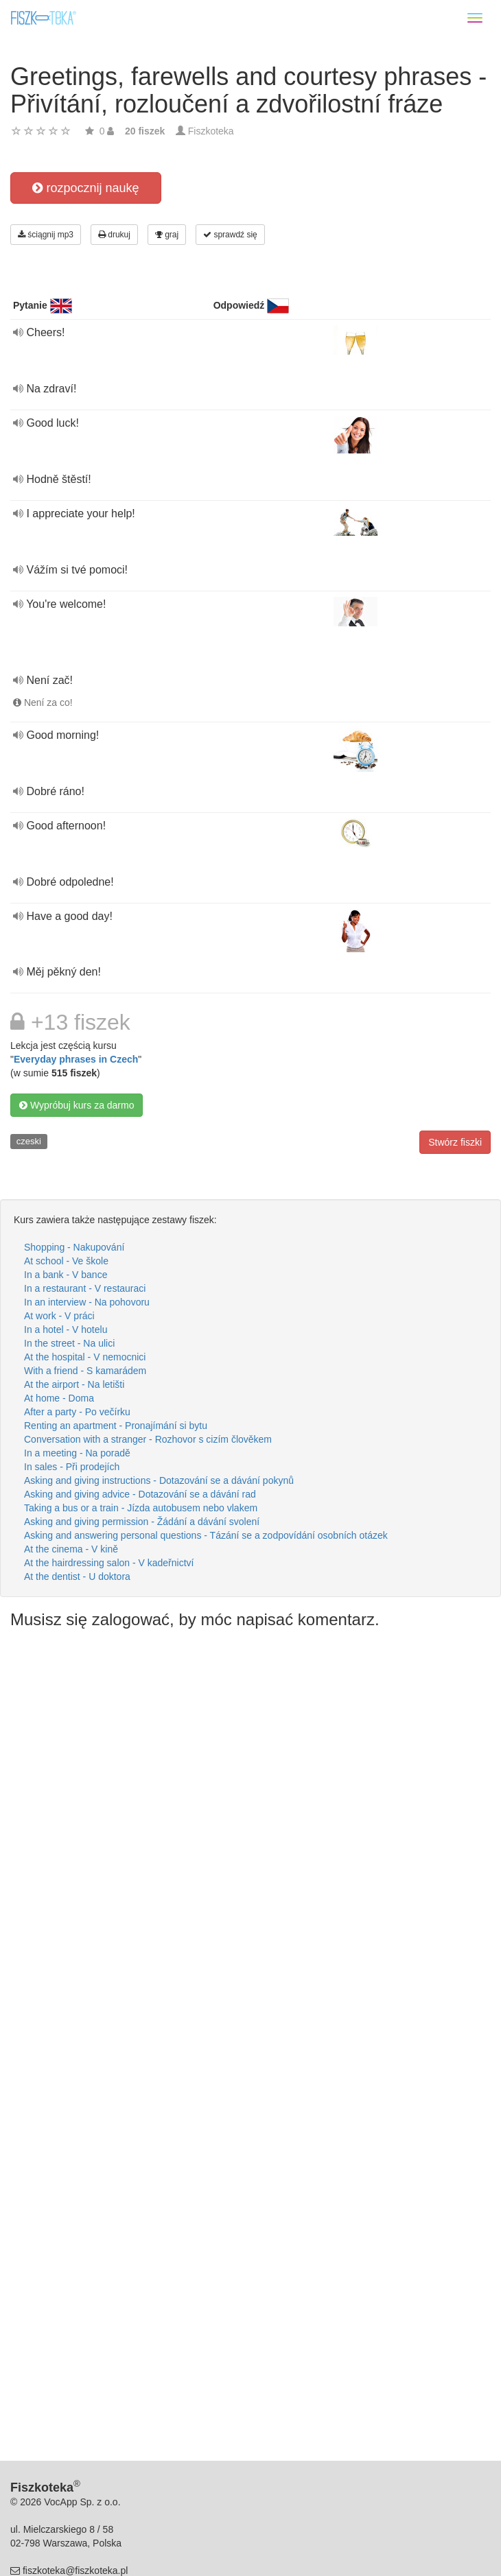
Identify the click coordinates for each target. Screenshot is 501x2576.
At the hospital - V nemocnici (84, 1356)
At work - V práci (59, 1315)
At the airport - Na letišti (74, 1384)
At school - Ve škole (66, 1260)
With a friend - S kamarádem (85, 1370)
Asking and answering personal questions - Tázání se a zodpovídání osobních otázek (206, 1535)
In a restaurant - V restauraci (84, 1288)
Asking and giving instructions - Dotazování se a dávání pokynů (159, 1480)
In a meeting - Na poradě (77, 1452)
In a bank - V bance (65, 1274)
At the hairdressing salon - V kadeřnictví (109, 1562)
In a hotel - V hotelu (65, 1329)
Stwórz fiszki (455, 1142)
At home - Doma (59, 1398)
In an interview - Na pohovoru (87, 1302)
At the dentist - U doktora (77, 1576)
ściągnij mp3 (45, 234)
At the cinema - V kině (71, 1549)
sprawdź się (230, 234)
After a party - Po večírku (77, 1411)
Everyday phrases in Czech (76, 1059)
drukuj (114, 234)
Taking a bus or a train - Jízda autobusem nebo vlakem (140, 1507)
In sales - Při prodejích (71, 1466)
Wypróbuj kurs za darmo (76, 1105)
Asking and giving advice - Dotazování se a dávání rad (140, 1494)
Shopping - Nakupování (74, 1247)
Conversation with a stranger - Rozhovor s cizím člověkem (148, 1439)
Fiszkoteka (211, 131)
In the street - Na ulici (69, 1343)
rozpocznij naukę (85, 188)
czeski (28, 1141)
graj (166, 234)
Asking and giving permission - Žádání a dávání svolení (141, 1521)
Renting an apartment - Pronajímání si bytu (115, 1425)
